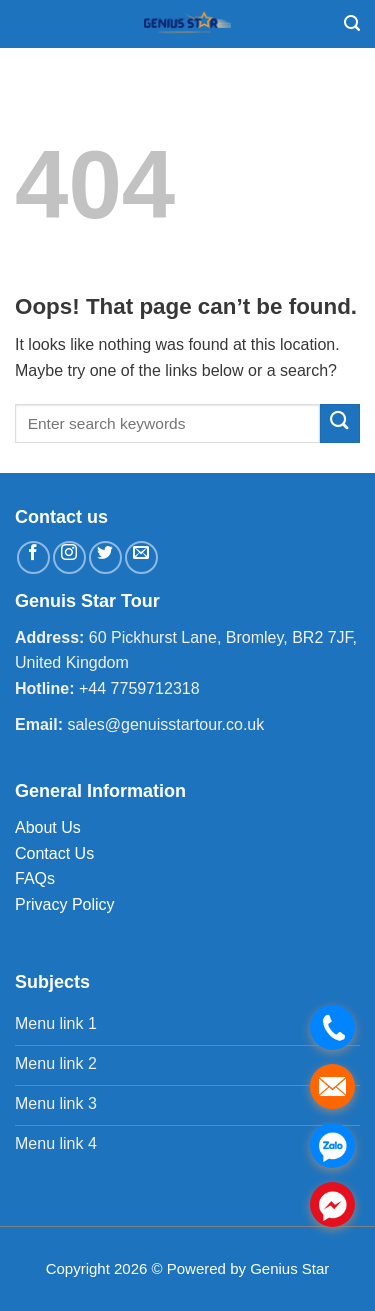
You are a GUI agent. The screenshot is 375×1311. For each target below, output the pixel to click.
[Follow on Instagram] (69, 557)
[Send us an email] (141, 557)
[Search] (352, 23)
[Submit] (340, 423)
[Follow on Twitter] (105, 557)
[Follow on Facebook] (33, 557)
